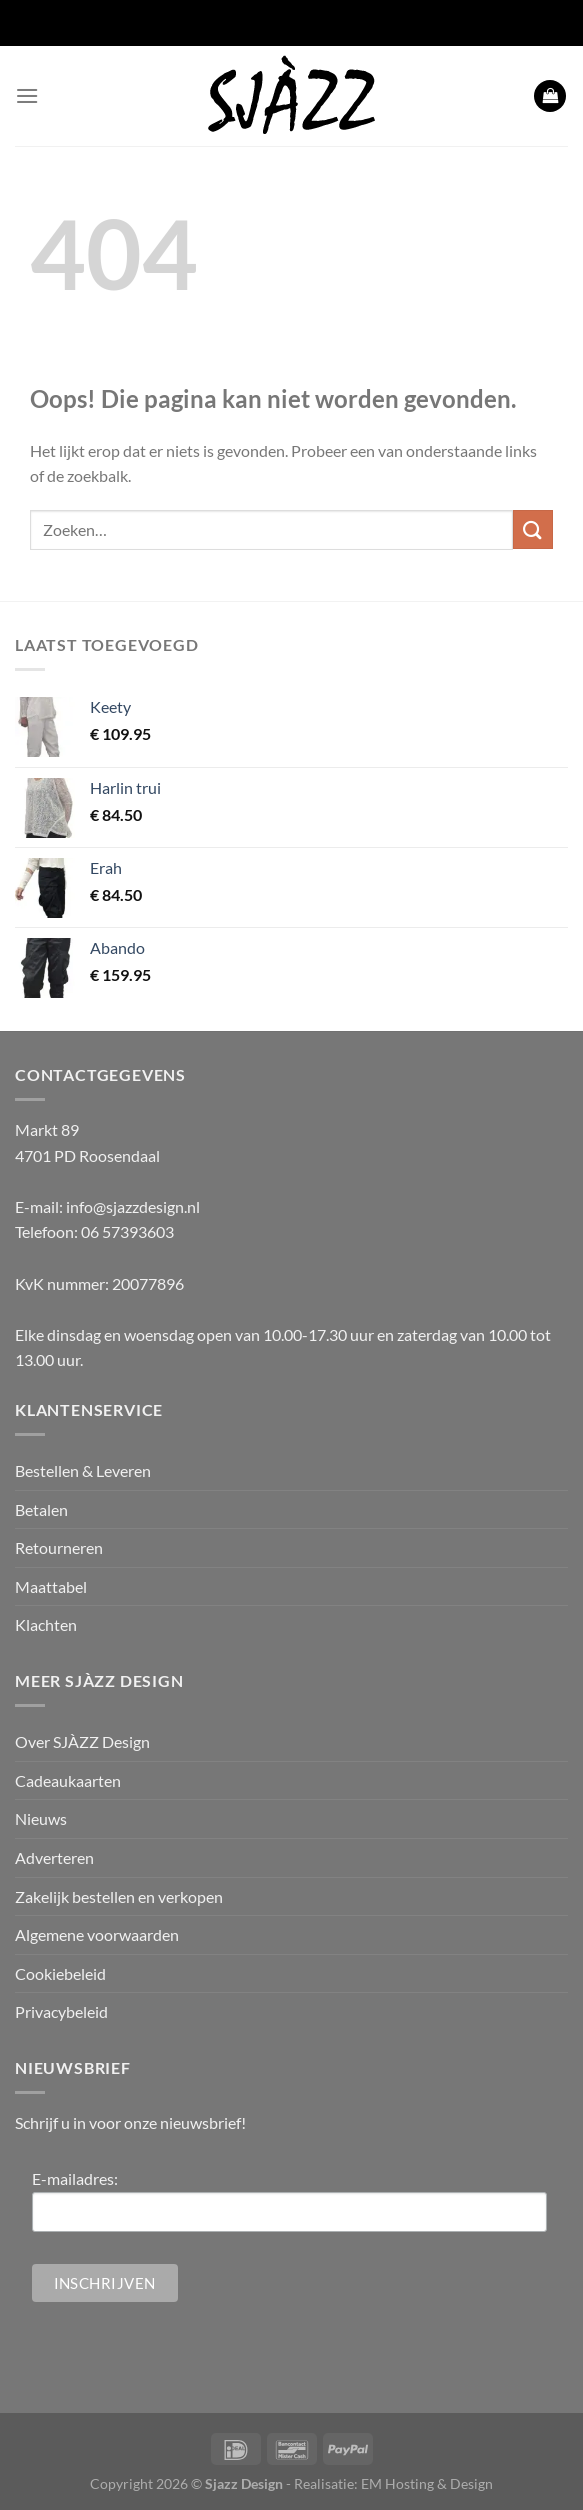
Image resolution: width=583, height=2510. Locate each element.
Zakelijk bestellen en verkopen (119, 1896)
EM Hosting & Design (427, 2483)
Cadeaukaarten (68, 1780)
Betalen (41, 1509)
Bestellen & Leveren (83, 1470)
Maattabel (51, 1586)
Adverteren (54, 1857)
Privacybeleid (61, 2011)
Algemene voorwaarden (97, 1934)
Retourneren (59, 1547)
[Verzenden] (533, 529)
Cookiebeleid (60, 1973)
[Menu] (27, 95)
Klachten (46, 1624)
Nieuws (41, 1818)
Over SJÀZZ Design (82, 1741)
